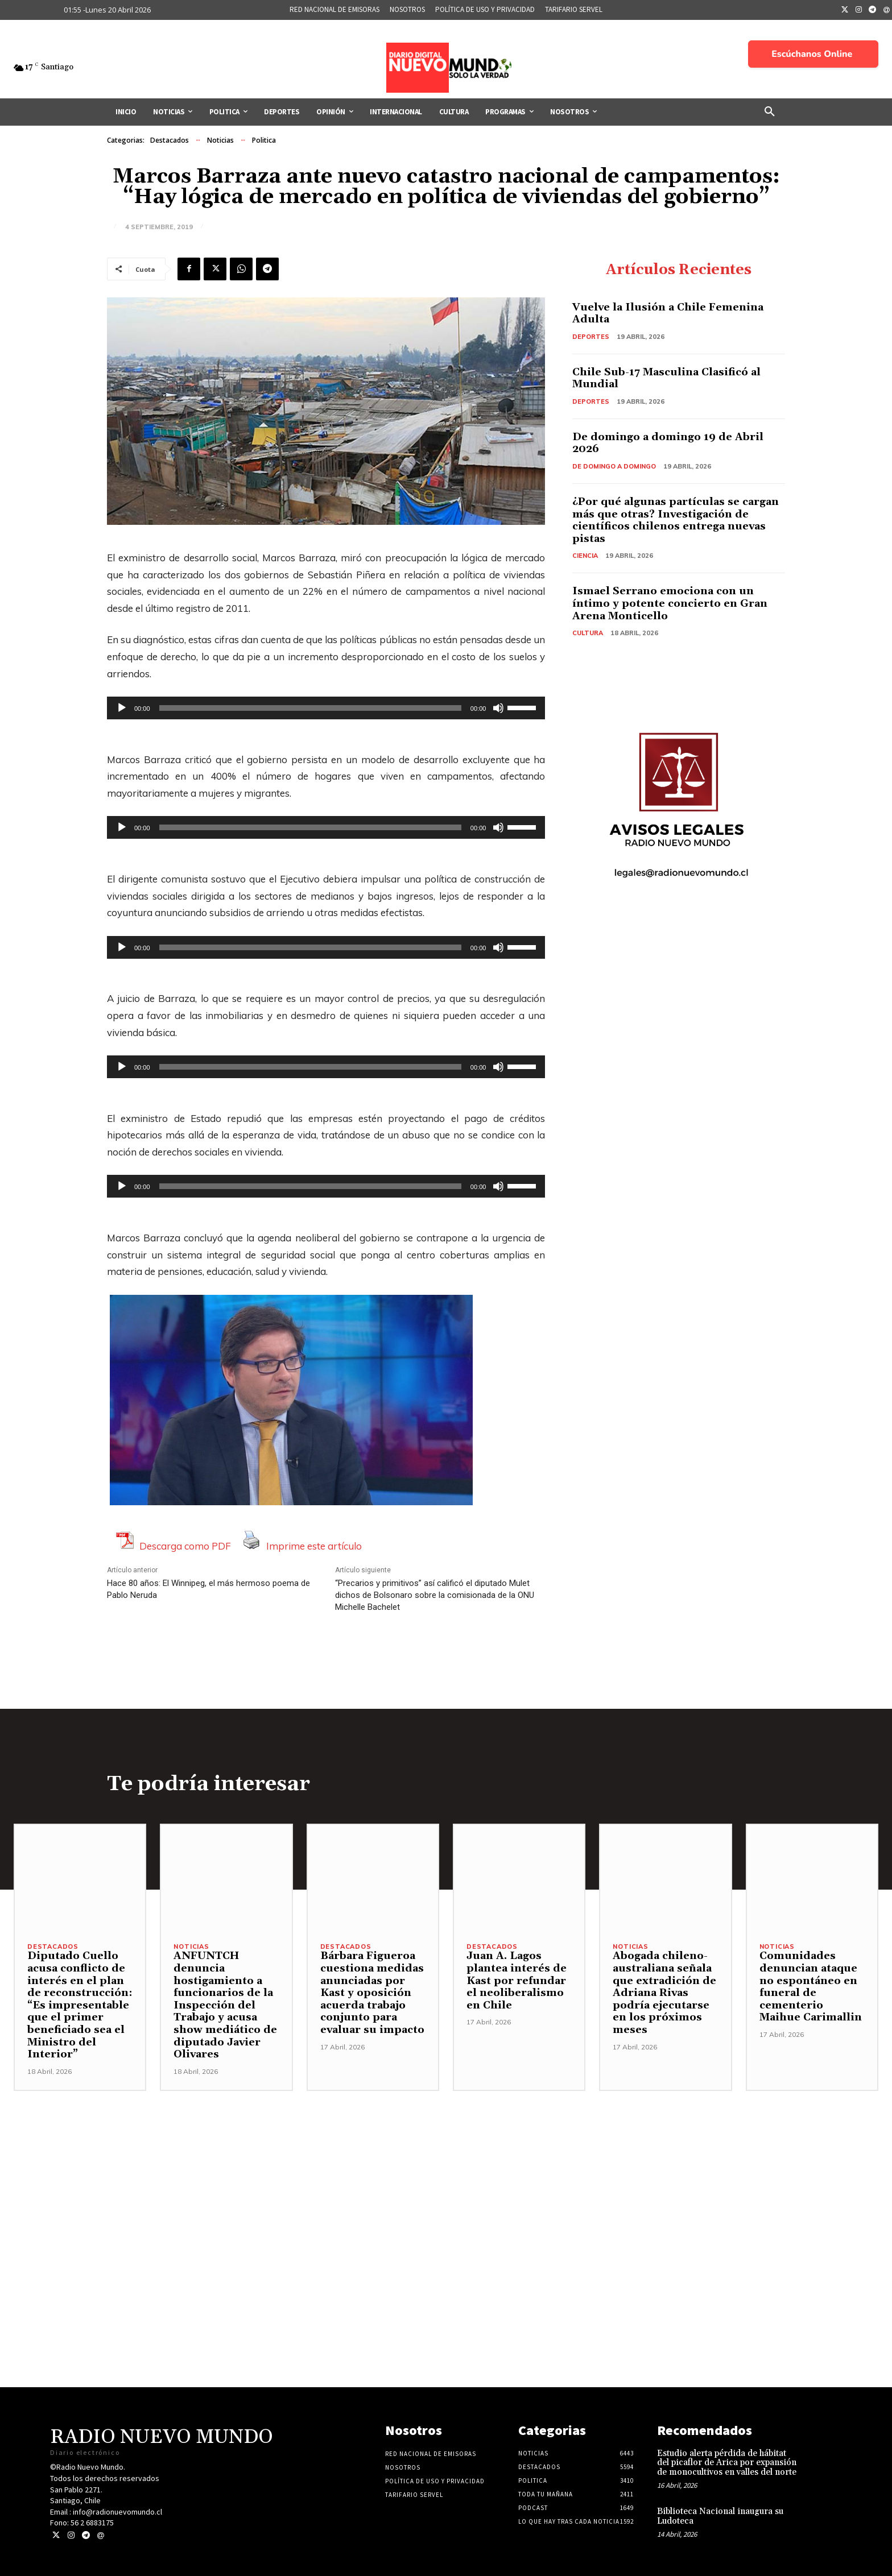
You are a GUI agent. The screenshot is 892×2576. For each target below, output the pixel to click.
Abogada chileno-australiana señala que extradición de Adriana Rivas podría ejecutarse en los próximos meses (664, 1992)
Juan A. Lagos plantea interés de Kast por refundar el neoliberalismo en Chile (516, 1980)
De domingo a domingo (614, 466)
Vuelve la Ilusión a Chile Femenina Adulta (667, 313)
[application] (326, 708)
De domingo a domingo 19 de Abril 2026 (667, 443)
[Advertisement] (446, 2170)
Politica (264, 140)
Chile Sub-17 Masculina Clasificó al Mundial (666, 378)
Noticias (220, 140)
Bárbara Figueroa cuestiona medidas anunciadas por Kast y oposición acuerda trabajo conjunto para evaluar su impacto (372, 1992)
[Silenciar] (498, 708)
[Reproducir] (121, 708)
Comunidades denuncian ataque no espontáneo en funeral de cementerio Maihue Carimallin (810, 1986)
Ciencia (585, 556)
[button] (769, 112)
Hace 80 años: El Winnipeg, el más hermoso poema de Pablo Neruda (208, 1589)
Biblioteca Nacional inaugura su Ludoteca (720, 2516)
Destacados (169, 140)
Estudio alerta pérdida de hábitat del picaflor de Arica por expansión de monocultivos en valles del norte (726, 2463)
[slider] (310, 708)
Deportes (590, 337)
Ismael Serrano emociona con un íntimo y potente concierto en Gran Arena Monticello (669, 603)
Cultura (587, 633)
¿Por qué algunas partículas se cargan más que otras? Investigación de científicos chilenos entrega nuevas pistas (675, 520)
